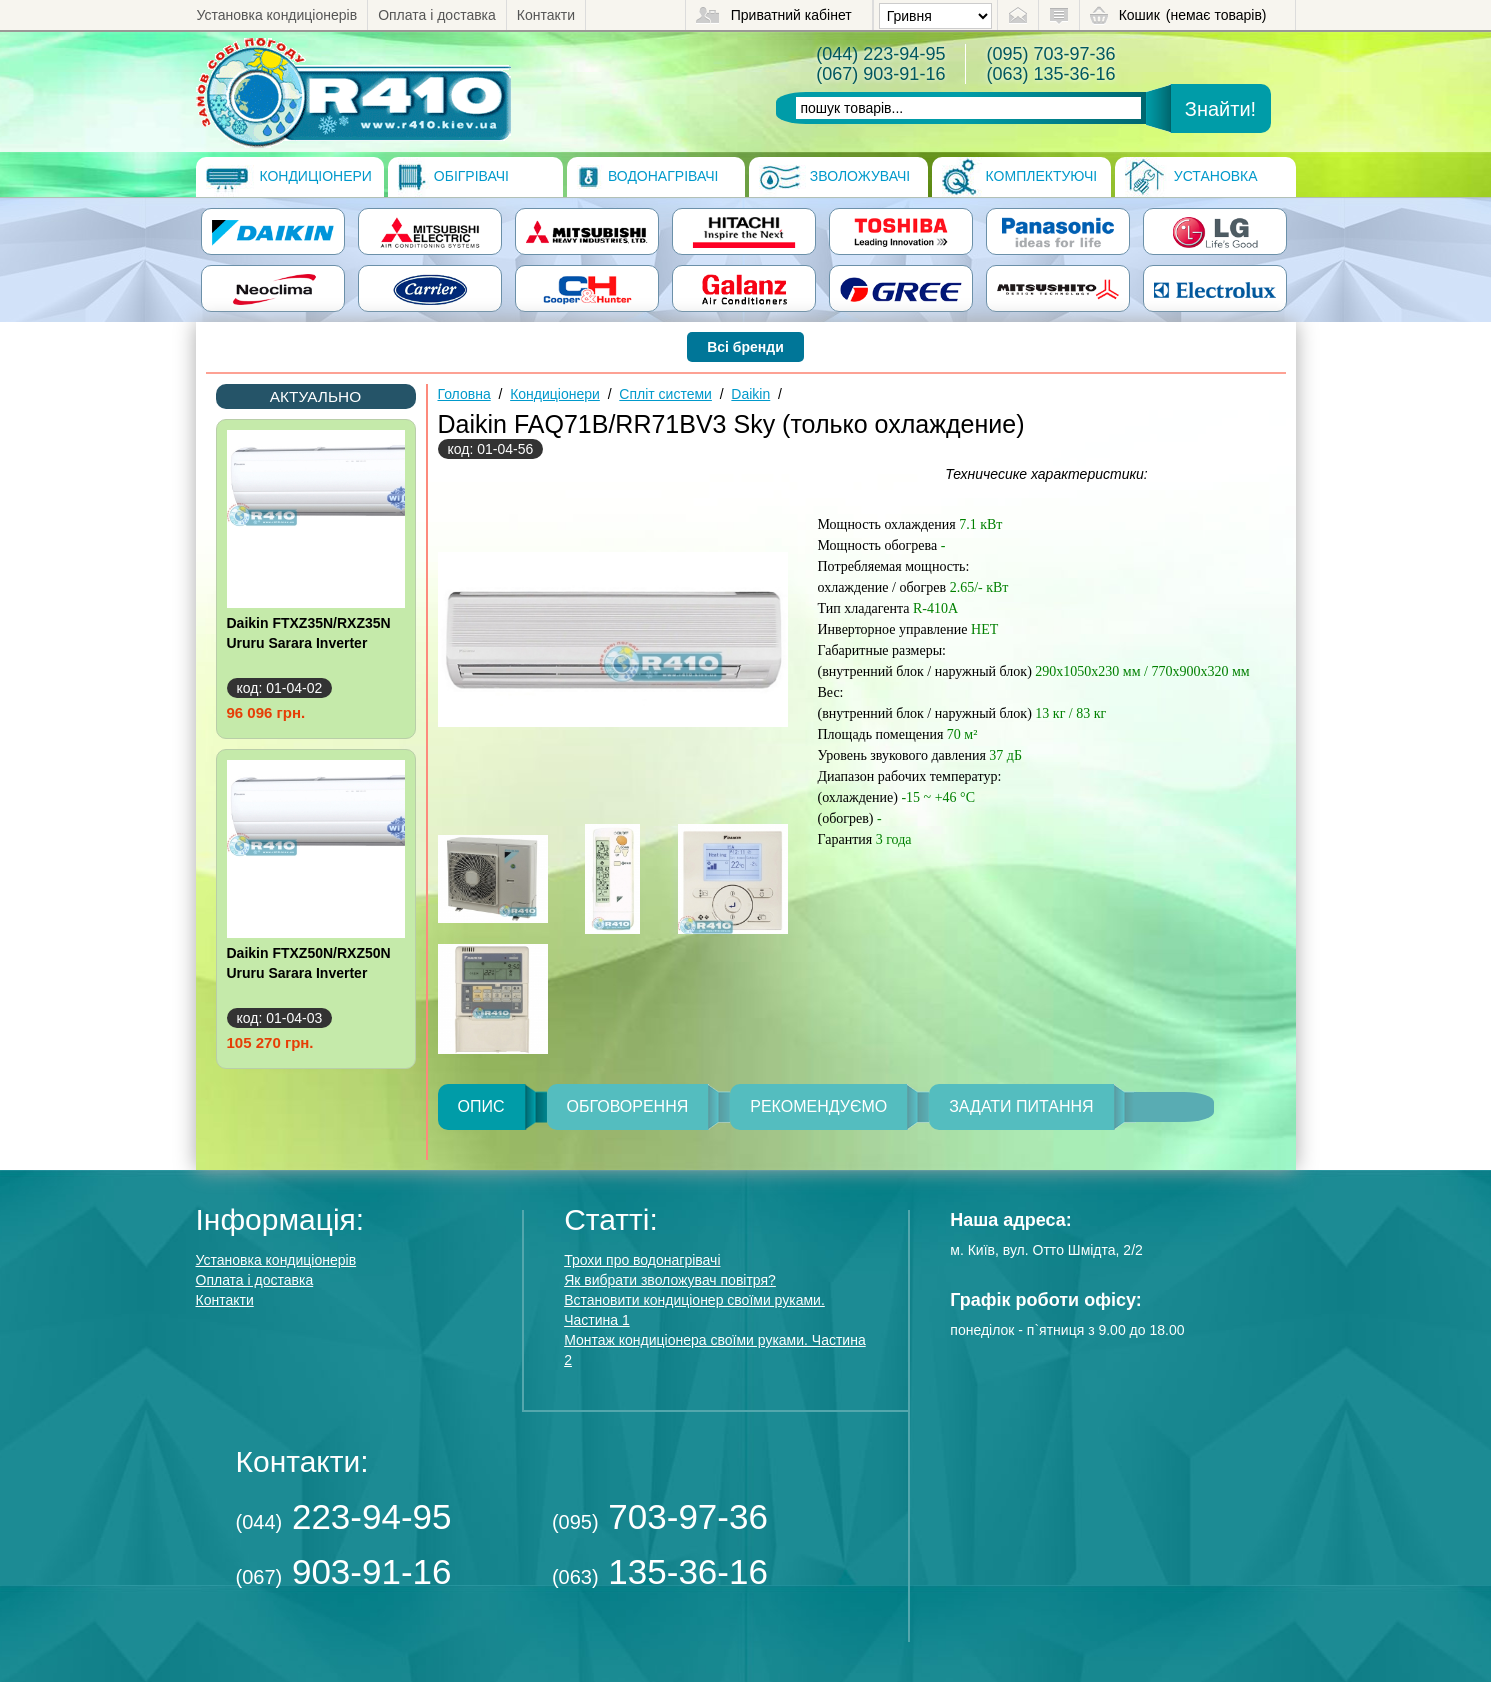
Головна (464, 394)
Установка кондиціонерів (277, 15)
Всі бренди (745, 347)
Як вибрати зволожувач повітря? (670, 1280)
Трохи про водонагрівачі (642, 1260)
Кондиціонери (289, 177)
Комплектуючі (1020, 177)
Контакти (546, 15)
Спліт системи (665, 394)
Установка (1191, 177)
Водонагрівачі (647, 177)
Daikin (750, 394)
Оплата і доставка (437, 15)
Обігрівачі (453, 177)
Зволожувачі (834, 177)
